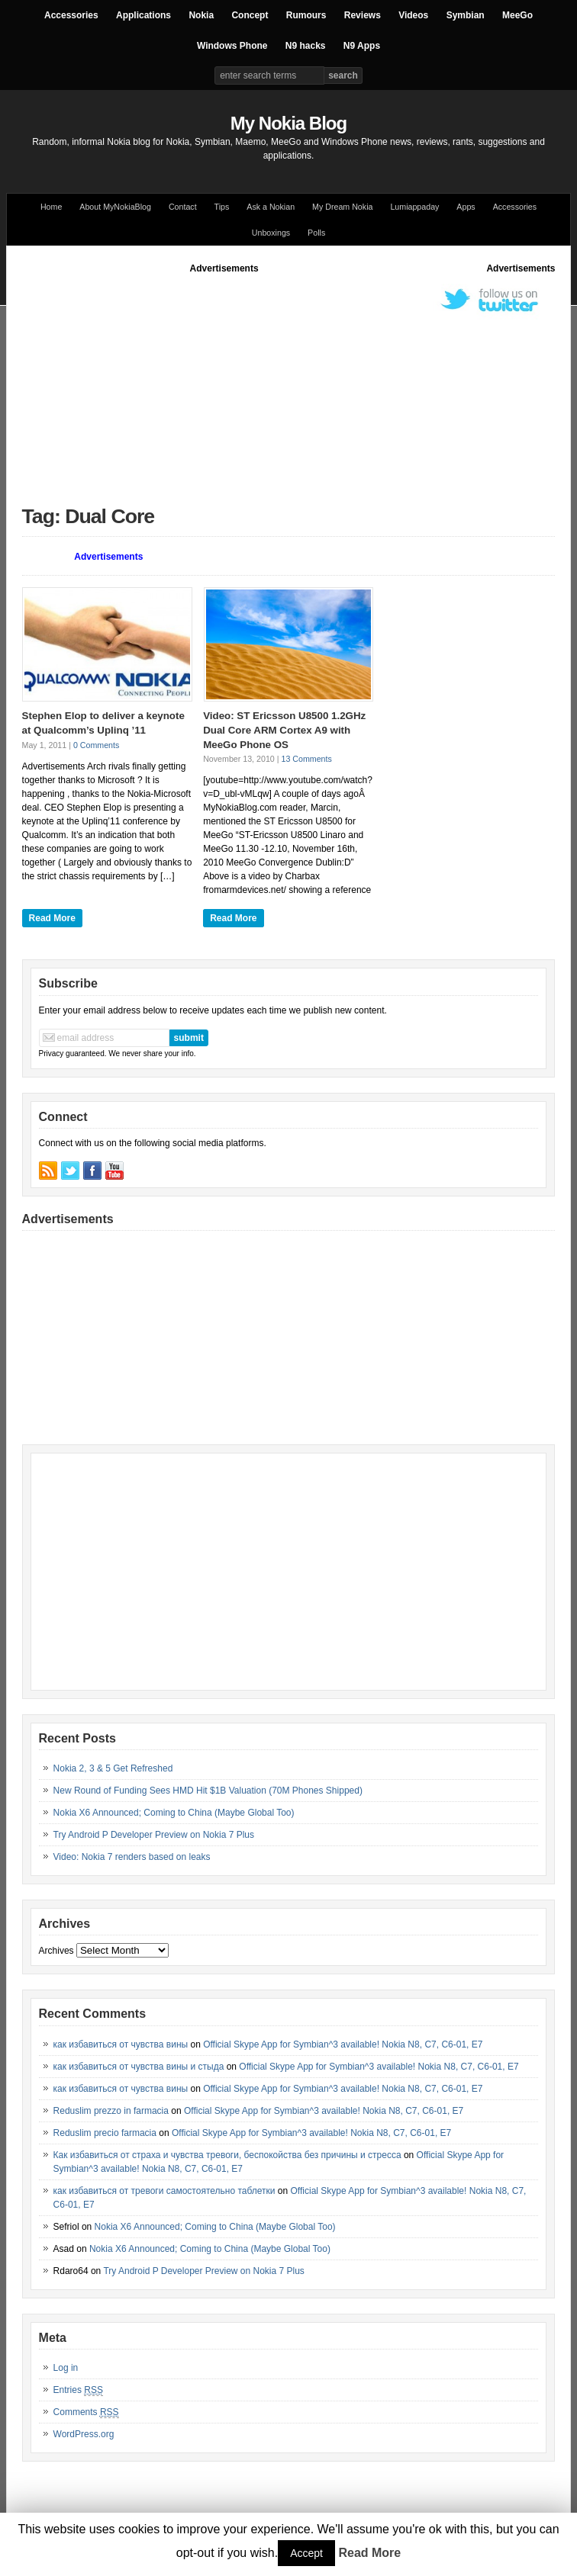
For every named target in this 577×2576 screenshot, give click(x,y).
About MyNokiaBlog (115, 206)
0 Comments (96, 745)
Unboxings (271, 232)
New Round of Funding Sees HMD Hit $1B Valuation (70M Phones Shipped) (208, 1790)
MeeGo (517, 15)
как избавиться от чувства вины (121, 2044)
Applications (143, 15)
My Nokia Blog (288, 123)
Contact (183, 206)
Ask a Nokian (271, 206)
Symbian (465, 15)
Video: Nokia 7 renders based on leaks (132, 1857)
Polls (316, 232)
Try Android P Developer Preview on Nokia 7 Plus (153, 1834)
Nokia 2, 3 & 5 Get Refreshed (113, 1768)
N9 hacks (305, 45)
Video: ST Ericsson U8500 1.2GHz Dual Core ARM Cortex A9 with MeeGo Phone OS (284, 730)
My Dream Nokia (342, 206)
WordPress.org (83, 2434)
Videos (413, 15)
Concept (249, 15)
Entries (78, 2390)
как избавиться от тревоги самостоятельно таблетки (164, 2191)
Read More (52, 918)
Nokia (201, 15)
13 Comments (306, 758)
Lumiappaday (414, 206)
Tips (222, 206)
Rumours (306, 15)
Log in (66, 2367)
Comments (86, 2412)
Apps (465, 206)
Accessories (71, 15)
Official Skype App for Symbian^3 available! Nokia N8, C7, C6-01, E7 (342, 2044)
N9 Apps (361, 45)
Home (51, 206)
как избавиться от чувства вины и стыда (138, 2066)
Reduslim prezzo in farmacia (111, 2110)
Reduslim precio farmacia (104, 2133)
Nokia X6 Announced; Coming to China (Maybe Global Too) (174, 1812)
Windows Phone (232, 45)
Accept (306, 2553)
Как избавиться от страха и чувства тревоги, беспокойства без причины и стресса (227, 2155)
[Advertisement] (299, 382)
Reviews (362, 15)
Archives (56, 1950)
